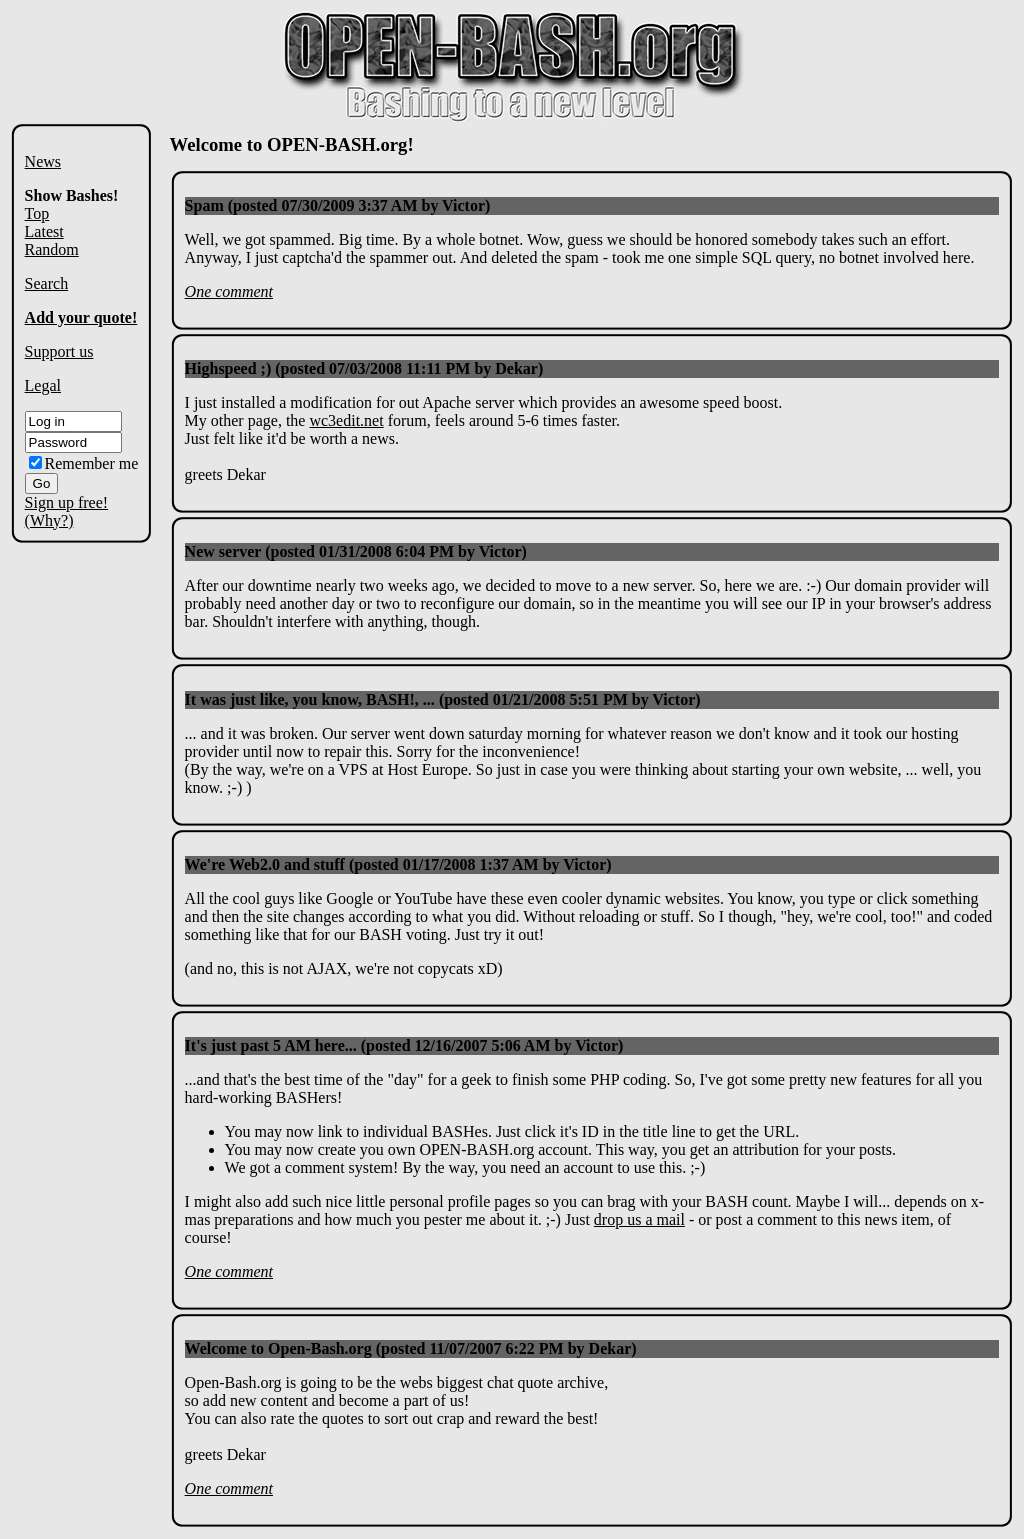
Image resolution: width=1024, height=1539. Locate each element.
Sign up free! (67, 502)
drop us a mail (639, 1219)
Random (52, 249)
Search (47, 283)
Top (37, 213)
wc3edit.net (346, 420)
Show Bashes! (72, 195)
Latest (44, 231)
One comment (229, 291)
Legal (43, 385)
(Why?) (49, 520)
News (43, 161)
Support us (59, 351)
